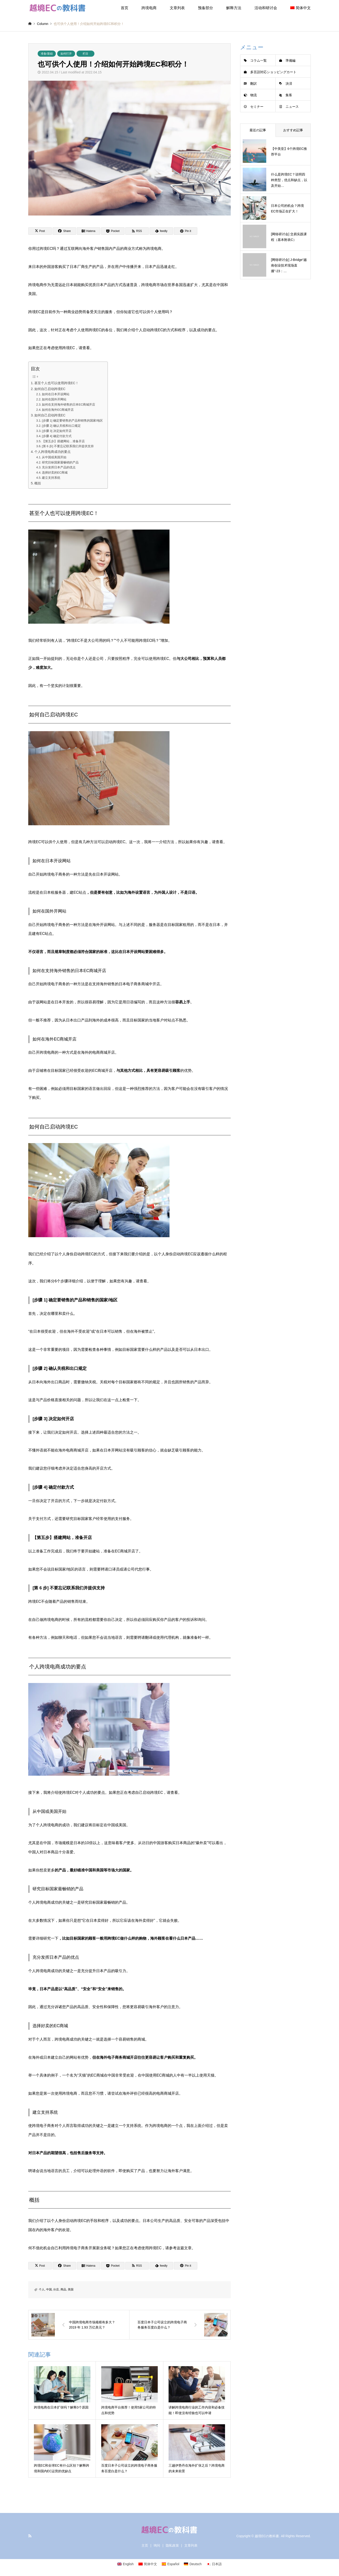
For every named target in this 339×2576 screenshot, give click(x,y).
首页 (124, 8)
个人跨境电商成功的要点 (52, 452)
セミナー (256, 106)
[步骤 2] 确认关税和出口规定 (61, 425)
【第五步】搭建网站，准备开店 (63, 441)
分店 (56, 2289)
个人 (41, 2289)
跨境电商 (149, 8)
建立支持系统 (51, 477)
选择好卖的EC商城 (55, 472)
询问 (156, 2545)
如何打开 (66, 53)
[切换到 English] (125, 2564)
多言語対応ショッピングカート (273, 72)
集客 (289, 95)
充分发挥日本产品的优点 (59, 467)
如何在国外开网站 (54, 399)
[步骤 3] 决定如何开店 (57, 431)
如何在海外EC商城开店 (58, 409)
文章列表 (177, 8)
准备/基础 (47, 53)
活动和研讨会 (265, 8)
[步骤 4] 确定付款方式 (57, 436)
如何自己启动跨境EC (49, 389)
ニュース (292, 106)
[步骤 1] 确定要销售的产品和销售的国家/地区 (72, 420)
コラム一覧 (258, 60)
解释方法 (233, 8)
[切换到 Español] (170, 2564)
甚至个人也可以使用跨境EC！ (56, 383)
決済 (289, 83)
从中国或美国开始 (54, 457)
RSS (30, 2535)
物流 (253, 95)
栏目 (85, 53)
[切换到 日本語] (214, 2564)
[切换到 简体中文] (148, 2564)
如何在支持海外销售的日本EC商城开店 (68, 404)
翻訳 (253, 83)
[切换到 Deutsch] (193, 2564)
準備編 (290, 60)
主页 (144, 2545)
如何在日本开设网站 (55, 394)
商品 (63, 2289)
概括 (37, 483)
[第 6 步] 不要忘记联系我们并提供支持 (68, 446)
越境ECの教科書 (267, 2536)
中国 (49, 2289)
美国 (70, 2289)
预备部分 (205, 8)
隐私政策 (172, 2545)
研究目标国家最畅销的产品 (60, 462)
